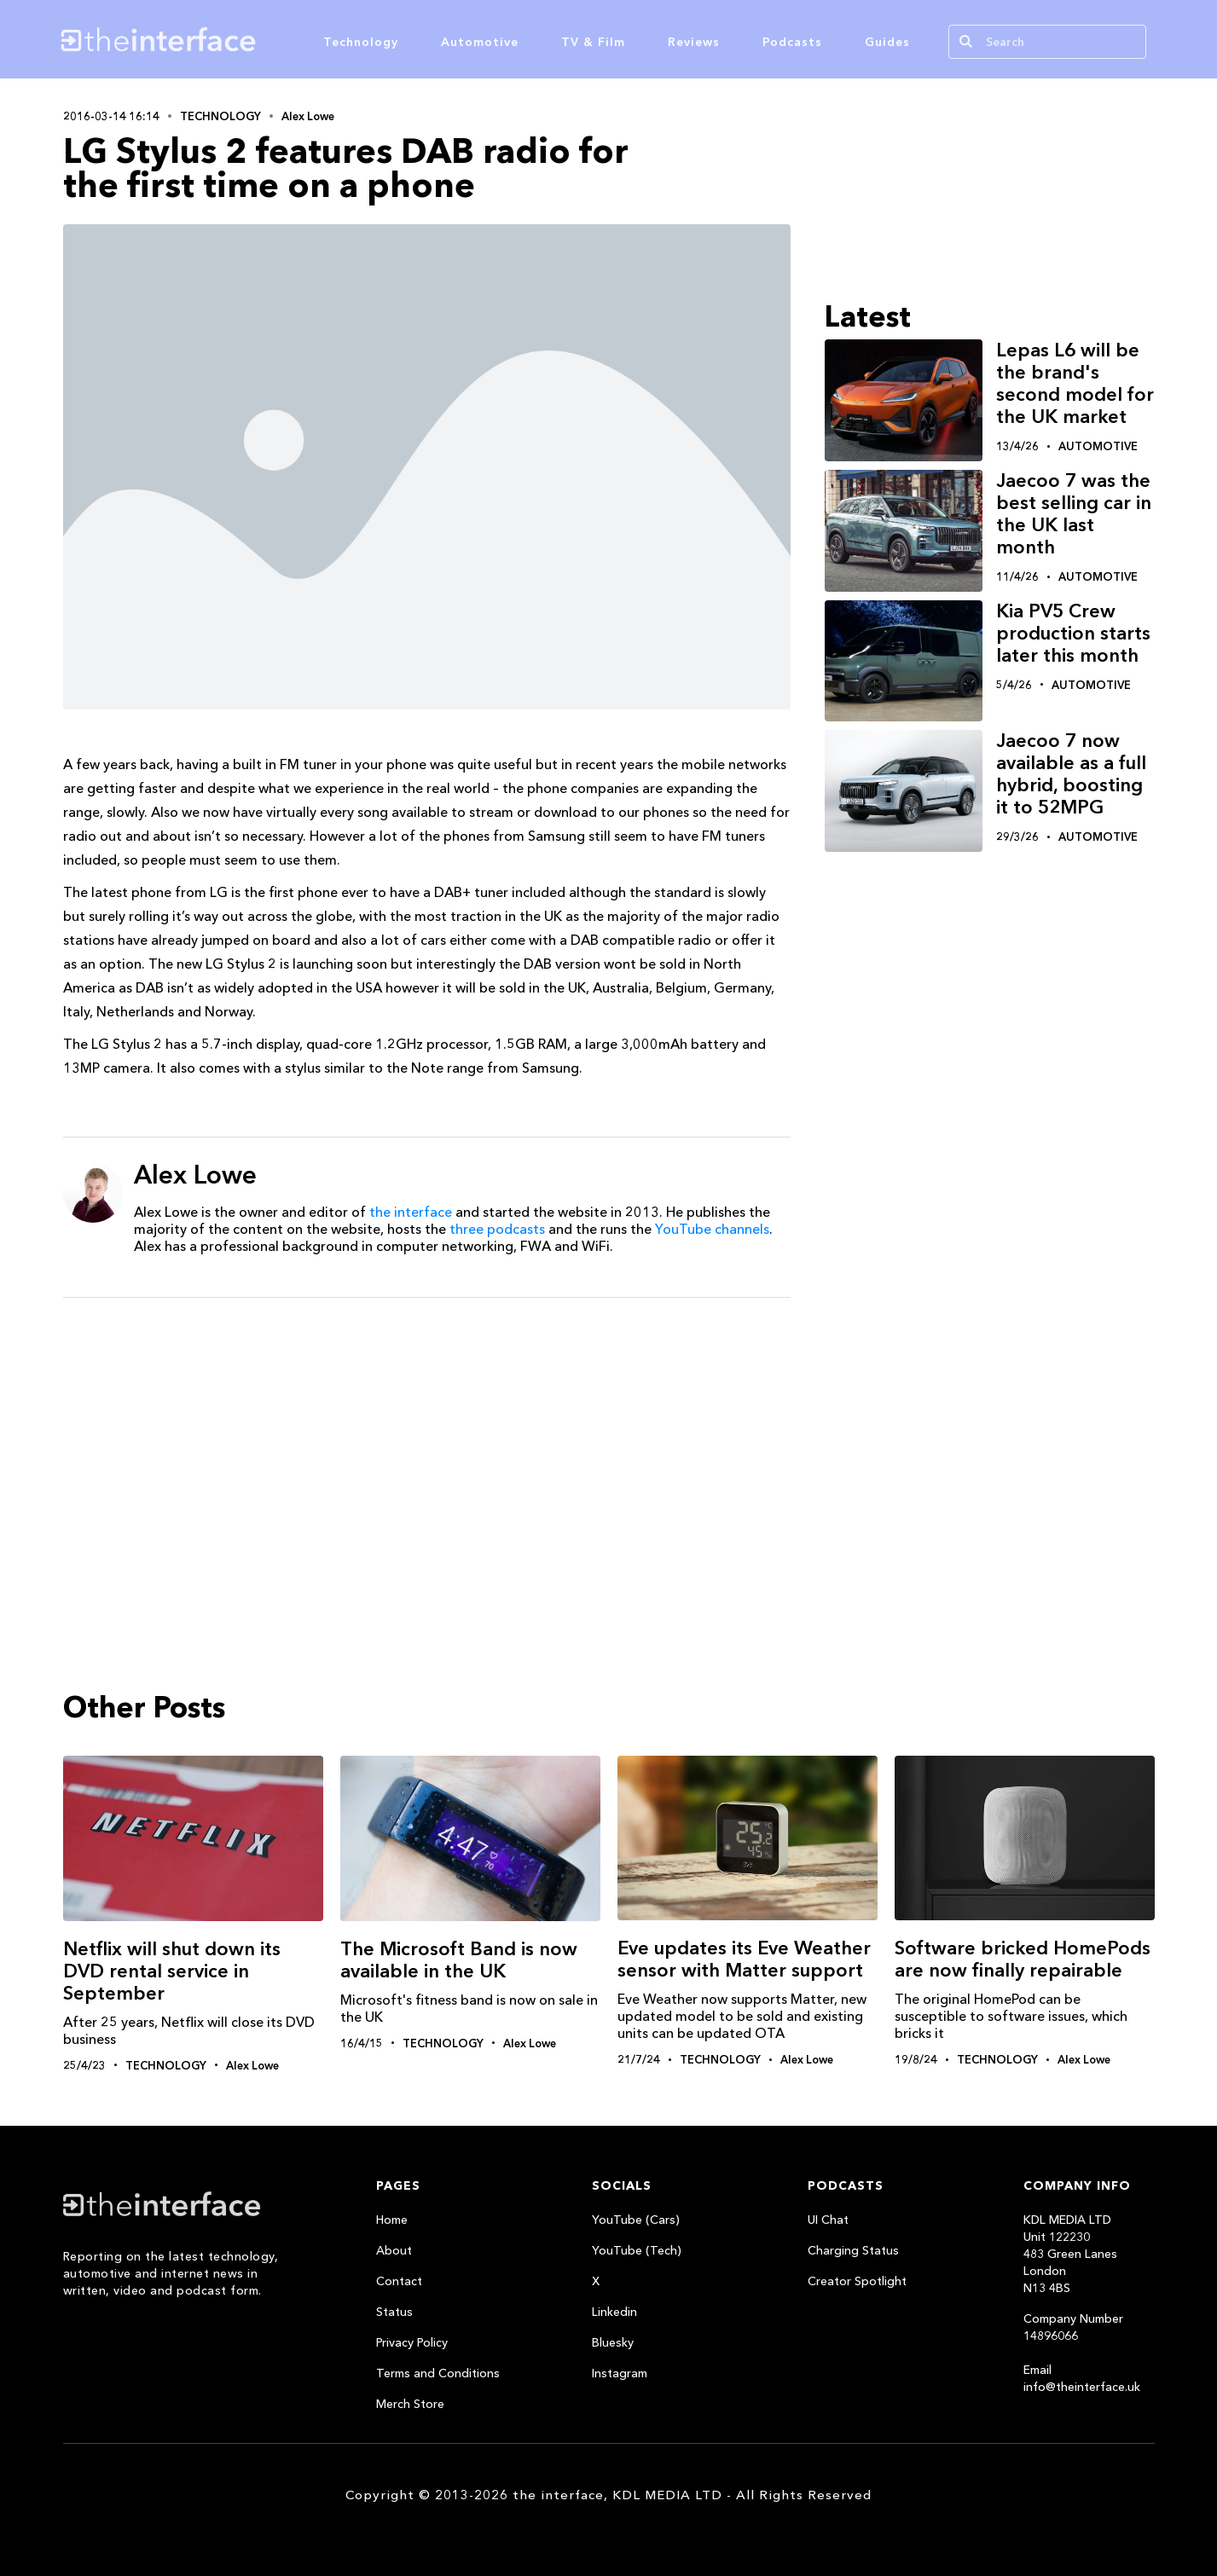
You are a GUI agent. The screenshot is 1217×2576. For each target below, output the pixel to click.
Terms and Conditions (438, 2373)
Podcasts (792, 41)
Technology (360, 41)
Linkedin (614, 2311)
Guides (887, 41)
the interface (410, 1211)
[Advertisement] (427, 1442)
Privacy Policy (412, 2342)
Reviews (694, 41)
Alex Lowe (307, 116)
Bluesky (613, 2342)
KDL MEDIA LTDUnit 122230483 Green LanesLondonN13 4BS (1070, 2253)
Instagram (619, 2373)
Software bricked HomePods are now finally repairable (1022, 1959)
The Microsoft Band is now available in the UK (458, 1960)
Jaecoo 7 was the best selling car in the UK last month (1073, 514)
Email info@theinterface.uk (1081, 2378)
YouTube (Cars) (636, 2219)
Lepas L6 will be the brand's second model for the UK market (1075, 383)
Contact (399, 2281)
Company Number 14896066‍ (1073, 2327)
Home (392, 2219)
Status (394, 2311)
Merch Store (410, 2403)
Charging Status (853, 2250)
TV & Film (593, 41)
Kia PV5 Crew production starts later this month (1073, 633)
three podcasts (497, 1228)
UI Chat (828, 2219)
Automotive (480, 41)
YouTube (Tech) (636, 2250)
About (394, 2250)
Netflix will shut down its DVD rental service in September (172, 1971)
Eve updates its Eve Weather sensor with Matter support (744, 1959)
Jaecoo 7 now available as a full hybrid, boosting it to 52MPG (1071, 774)
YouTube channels (712, 1228)
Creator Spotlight (857, 2281)
